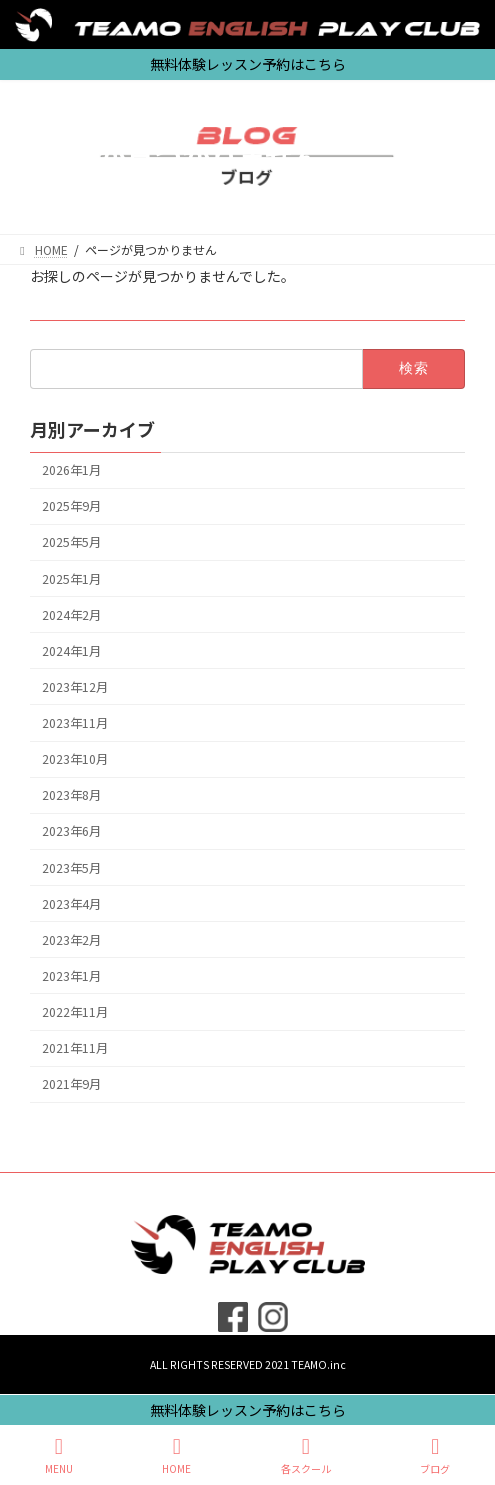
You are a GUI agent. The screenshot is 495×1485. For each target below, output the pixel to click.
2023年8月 (71, 795)
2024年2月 (71, 614)
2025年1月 (71, 578)
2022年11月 (75, 1012)
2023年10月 (75, 759)
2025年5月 (71, 542)
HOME (176, 1455)
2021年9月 (71, 1084)
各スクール (306, 1455)
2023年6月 (71, 831)
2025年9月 (71, 506)
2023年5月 (71, 867)
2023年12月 (75, 686)
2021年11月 (75, 1048)
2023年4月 (71, 903)
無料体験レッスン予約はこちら (248, 1410)
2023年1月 (71, 975)
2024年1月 (71, 650)
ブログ (435, 1455)
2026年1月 (71, 470)
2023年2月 (71, 939)
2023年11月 (75, 723)
